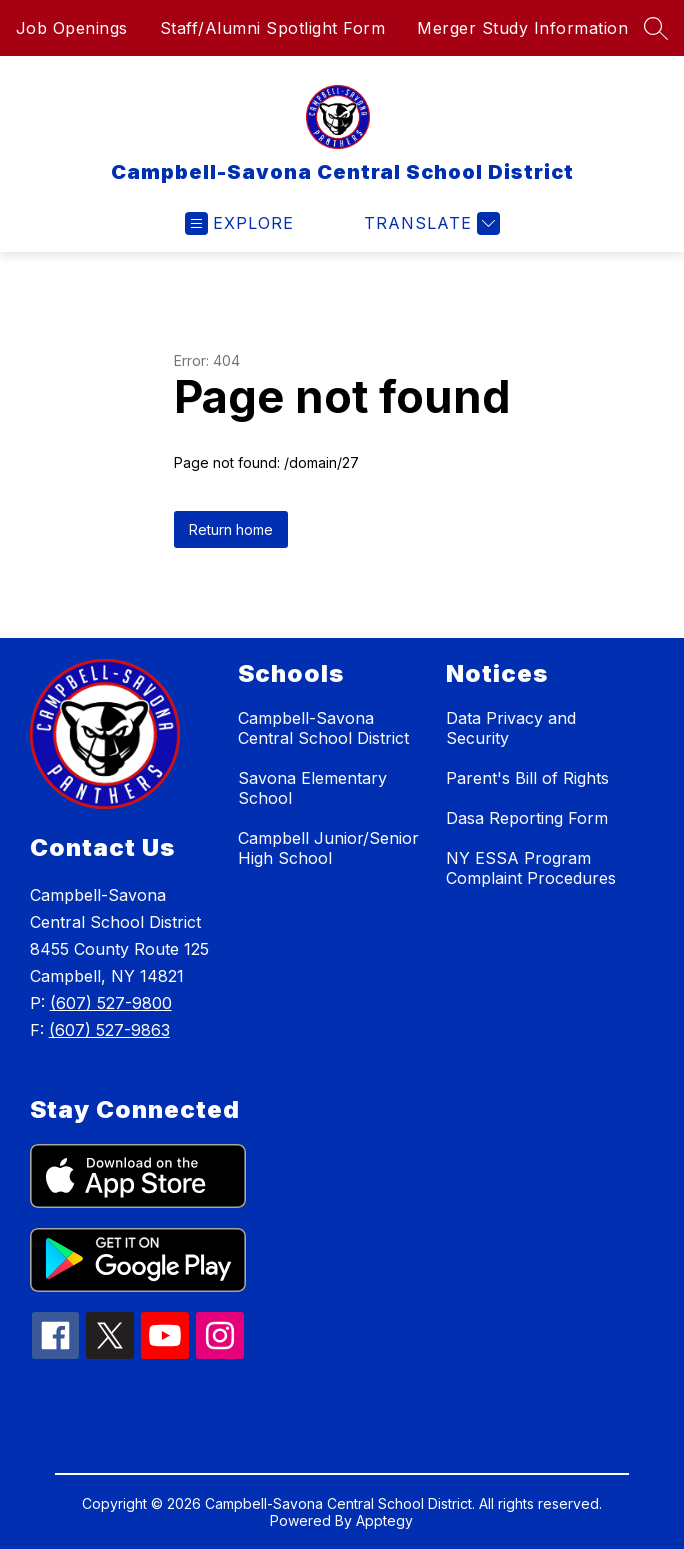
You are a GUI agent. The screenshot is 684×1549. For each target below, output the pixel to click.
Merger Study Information (522, 28)
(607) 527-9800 (111, 1003)
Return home (231, 529)
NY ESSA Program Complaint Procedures (531, 868)
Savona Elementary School (312, 788)
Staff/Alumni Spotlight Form (273, 28)
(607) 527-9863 (109, 1030)
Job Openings (72, 28)
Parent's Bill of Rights (527, 778)
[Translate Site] (429, 223)
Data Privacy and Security (511, 728)
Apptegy (384, 1520)
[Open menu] (239, 223)
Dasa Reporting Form (527, 818)
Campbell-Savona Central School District (323, 728)
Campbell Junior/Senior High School (328, 848)
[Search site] (656, 28)
